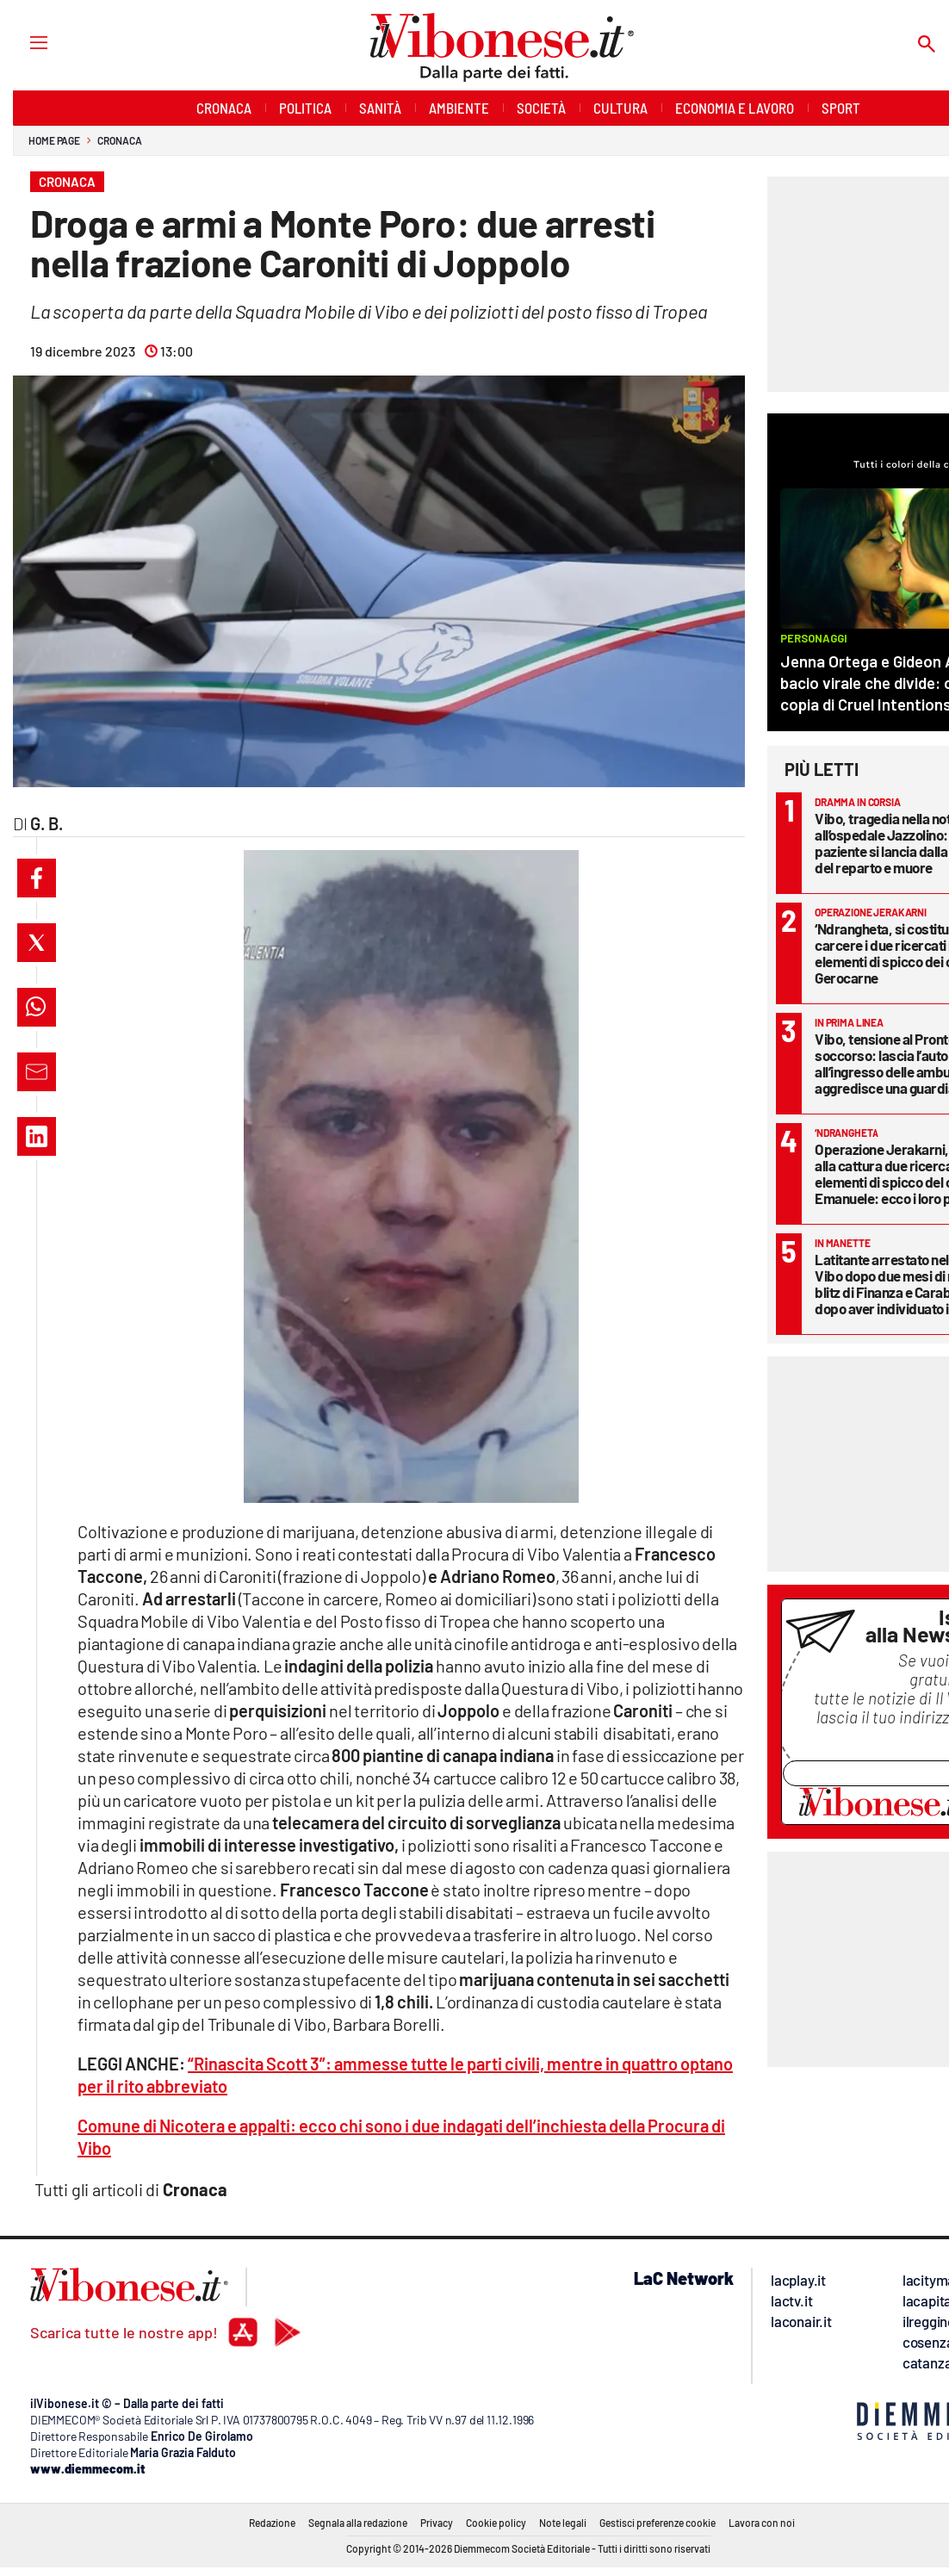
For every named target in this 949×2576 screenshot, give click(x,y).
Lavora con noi (762, 2523)
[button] (36, 878)
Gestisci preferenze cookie (657, 2523)
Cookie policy (496, 2523)
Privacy (436, 2523)
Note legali (562, 2523)
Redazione (272, 2523)
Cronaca (119, 140)
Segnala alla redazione (357, 2523)
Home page (54, 140)
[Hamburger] (23, 42)
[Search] (926, 45)
